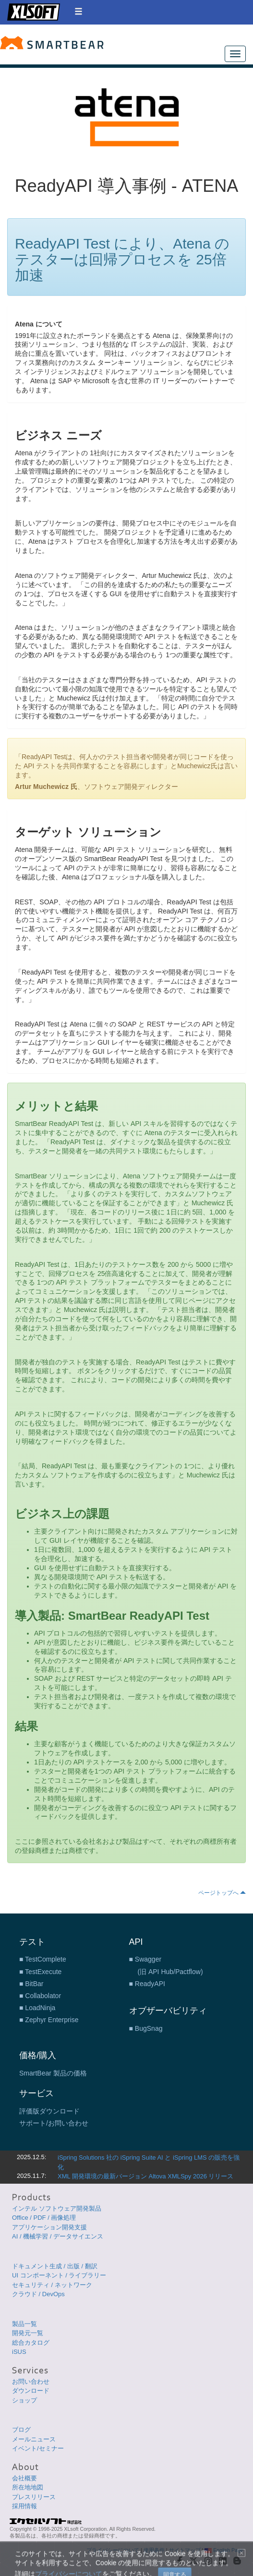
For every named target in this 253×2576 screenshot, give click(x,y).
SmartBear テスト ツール (52, 43)
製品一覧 (24, 2323)
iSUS (19, 2351)
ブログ (21, 2429)
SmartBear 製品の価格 (53, 2073)
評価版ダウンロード (49, 2111)
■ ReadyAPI (147, 1984)
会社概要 (24, 2478)
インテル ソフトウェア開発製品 (56, 2208)
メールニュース (34, 2439)
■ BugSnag (146, 2028)
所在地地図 (27, 2487)
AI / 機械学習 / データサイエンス (57, 2236)
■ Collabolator (40, 1996)
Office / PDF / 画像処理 (44, 2217)
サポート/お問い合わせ (53, 2123)
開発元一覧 (27, 2333)
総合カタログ (30, 2342)
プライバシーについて (112, 2550)
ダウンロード (30, 2390)
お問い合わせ (30, 2381)
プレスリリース (34, 2497)
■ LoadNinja (37, 2008)
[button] (78, 11)
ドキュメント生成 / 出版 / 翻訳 (54, 2266)
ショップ (24, 2400)
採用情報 (24, 2506)
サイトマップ (185, 2550)
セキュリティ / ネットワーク (52, 2284)
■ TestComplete (42, 1959)
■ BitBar (31, 1984)
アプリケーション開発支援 (49, 2227)
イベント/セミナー (38, 2448)
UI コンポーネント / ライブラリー (59, 2275)
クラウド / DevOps (38, 2294)
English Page (224, 2550)
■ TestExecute (40, 1972)
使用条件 (154, 2550)
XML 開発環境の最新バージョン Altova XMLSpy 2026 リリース (146, 2176)
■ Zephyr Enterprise (49, 2020)
